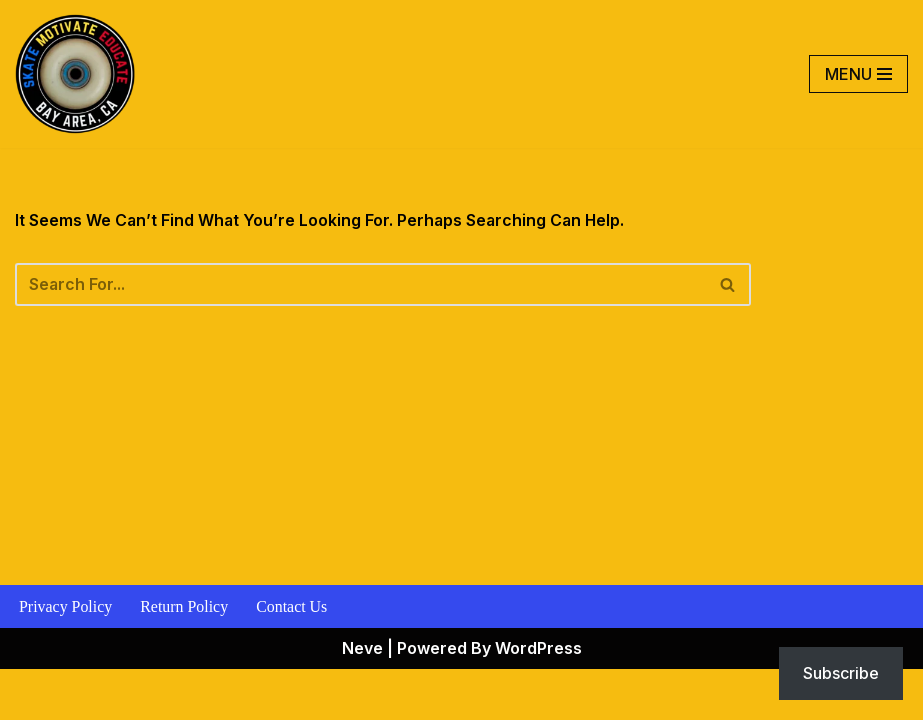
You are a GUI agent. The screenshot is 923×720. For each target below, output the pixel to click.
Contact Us (293, 657)
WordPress (538, 698)
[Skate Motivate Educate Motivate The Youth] (75, 74)
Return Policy (185, 657)
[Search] (362, 286)
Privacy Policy (66, 657)
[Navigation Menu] (858, 74)
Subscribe (841, 673)
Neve (362, 698)
